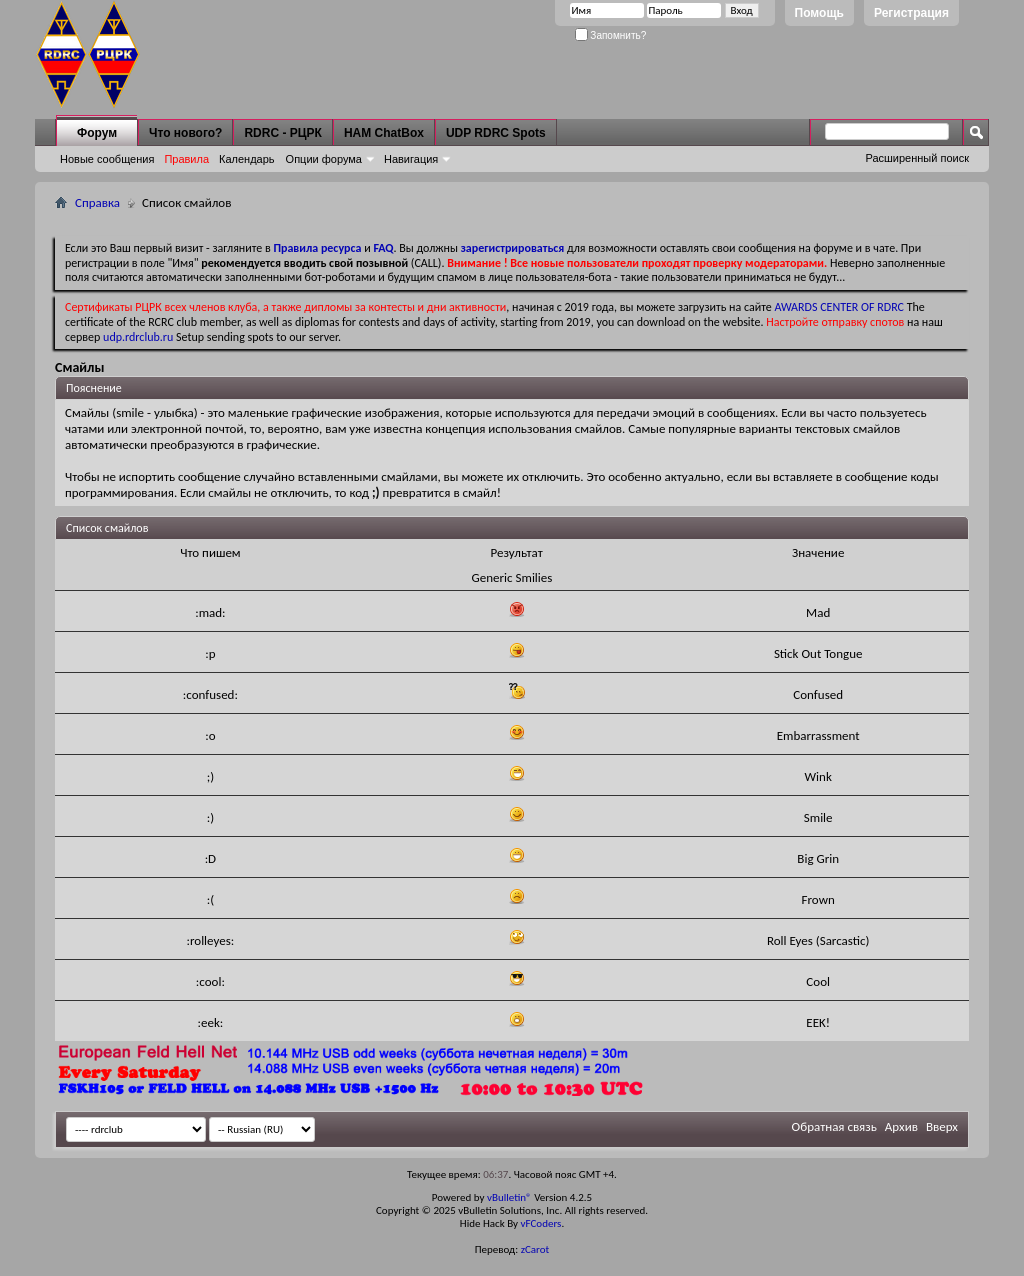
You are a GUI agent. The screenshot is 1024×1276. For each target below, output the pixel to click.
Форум (97, 133)
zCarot (535, 1249)
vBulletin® (509, 1197)
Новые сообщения (107, 159)
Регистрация (911, 13)
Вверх (942, 1126)
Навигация (411, 159)
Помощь (819, 13)
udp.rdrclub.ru (138, 337)
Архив (901, 1126)
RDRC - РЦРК (282, 133)
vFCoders (541, 1223)
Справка (97, 202)
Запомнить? (611, 35)
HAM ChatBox (384, 133)
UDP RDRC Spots (496, 133)
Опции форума (324, 159)
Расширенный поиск (917, 158)
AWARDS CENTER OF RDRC (839, 307)
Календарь (247, 159)
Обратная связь (834, 1126)
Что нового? (185, 133)
